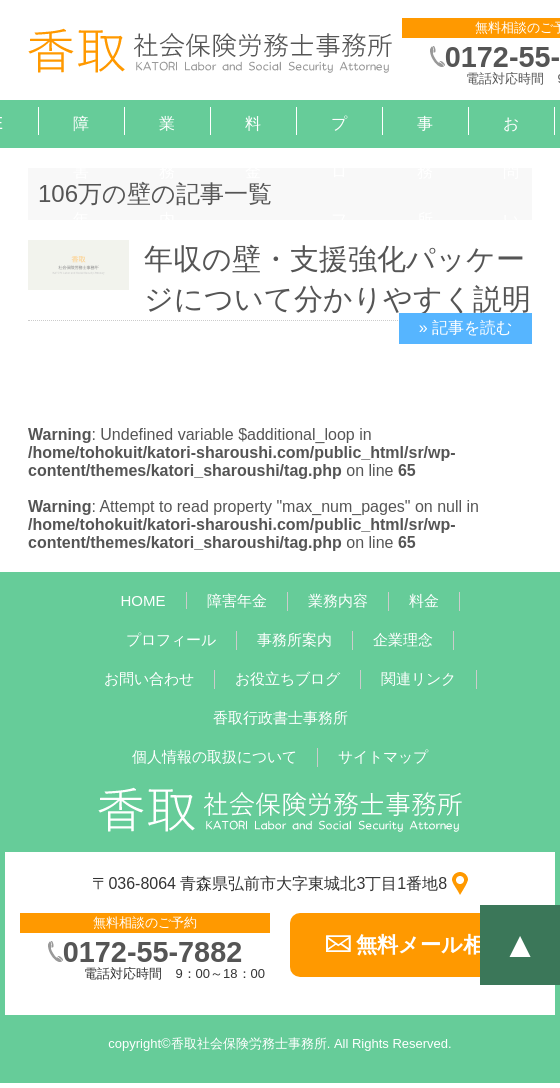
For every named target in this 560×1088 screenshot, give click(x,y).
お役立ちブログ (287, 678)
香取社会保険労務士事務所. (251, 1043)
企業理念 (403, 639)
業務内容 (167, 195)
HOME (143, 600)
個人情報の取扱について (214, 756)
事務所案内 (425, 219)
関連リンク (418, 678)
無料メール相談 (430, 944)
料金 (253, 147)
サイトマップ (383, 756)
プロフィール (171, 639)
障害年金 (81, 195)
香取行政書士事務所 (280, 717)
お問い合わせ (149, 678)
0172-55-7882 (152, 952)
